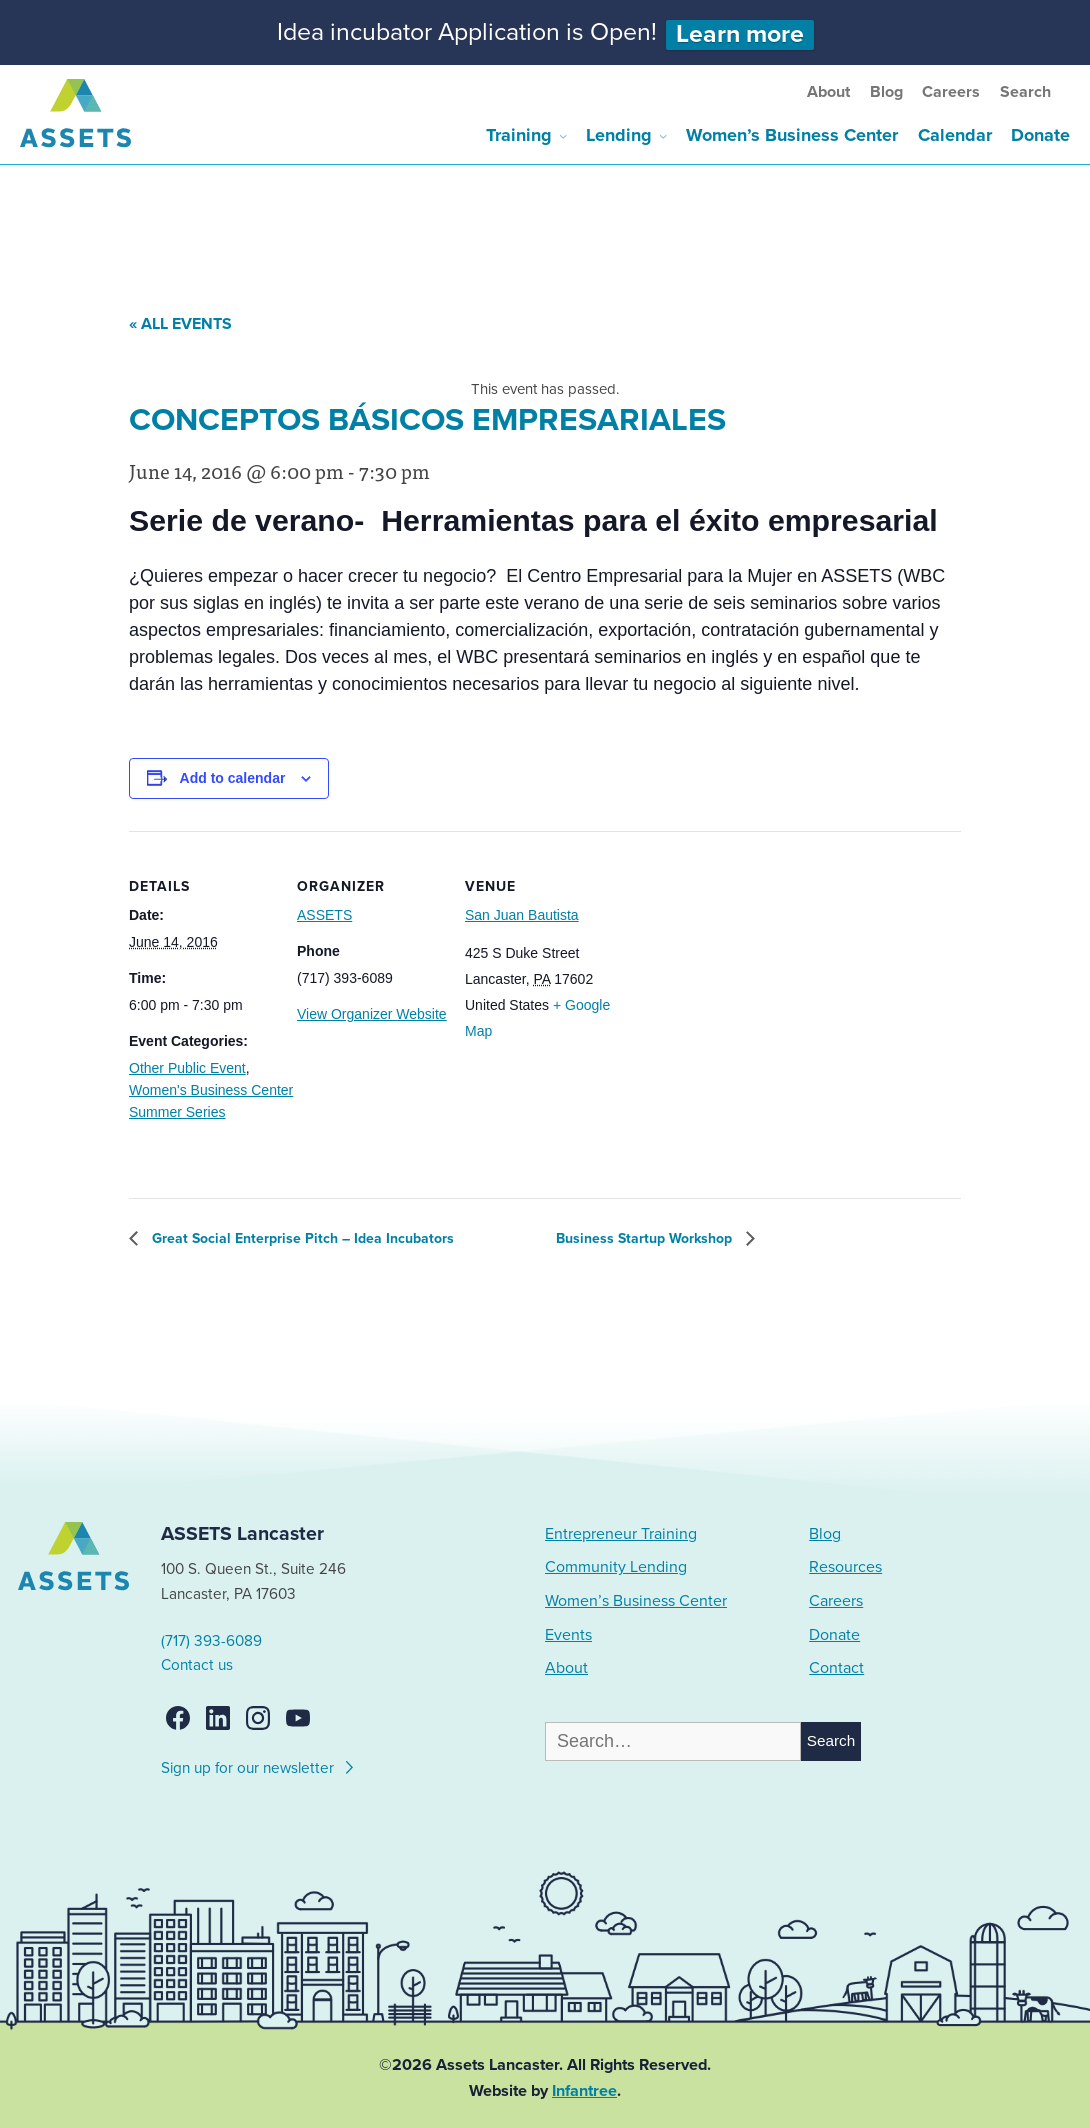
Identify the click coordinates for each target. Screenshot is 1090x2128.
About (828, 92)
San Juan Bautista (522, 915)
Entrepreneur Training (621, 1534)
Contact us (197, 1665)
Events (568, 1635)
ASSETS (324, 915)
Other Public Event (187, 1068)
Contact (836, 1668)
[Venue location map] (738, 968)
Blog (886, 92)
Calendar (955, 135)
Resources (845, 1567)
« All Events (180, 324)
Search (1025, 92)
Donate (1040, 135)
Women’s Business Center (792, 135)
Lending (619, 135)
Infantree (584, 2091)
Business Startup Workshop (646, 1238)
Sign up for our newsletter (258, 1765)
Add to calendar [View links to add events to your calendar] (233, 778)
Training (519, 135)
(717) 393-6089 (211, 1641)
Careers (951, 92)
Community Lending (616, 1567)
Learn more (740, 34)
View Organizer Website (372, 1014)
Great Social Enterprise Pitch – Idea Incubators (301, 1238)
